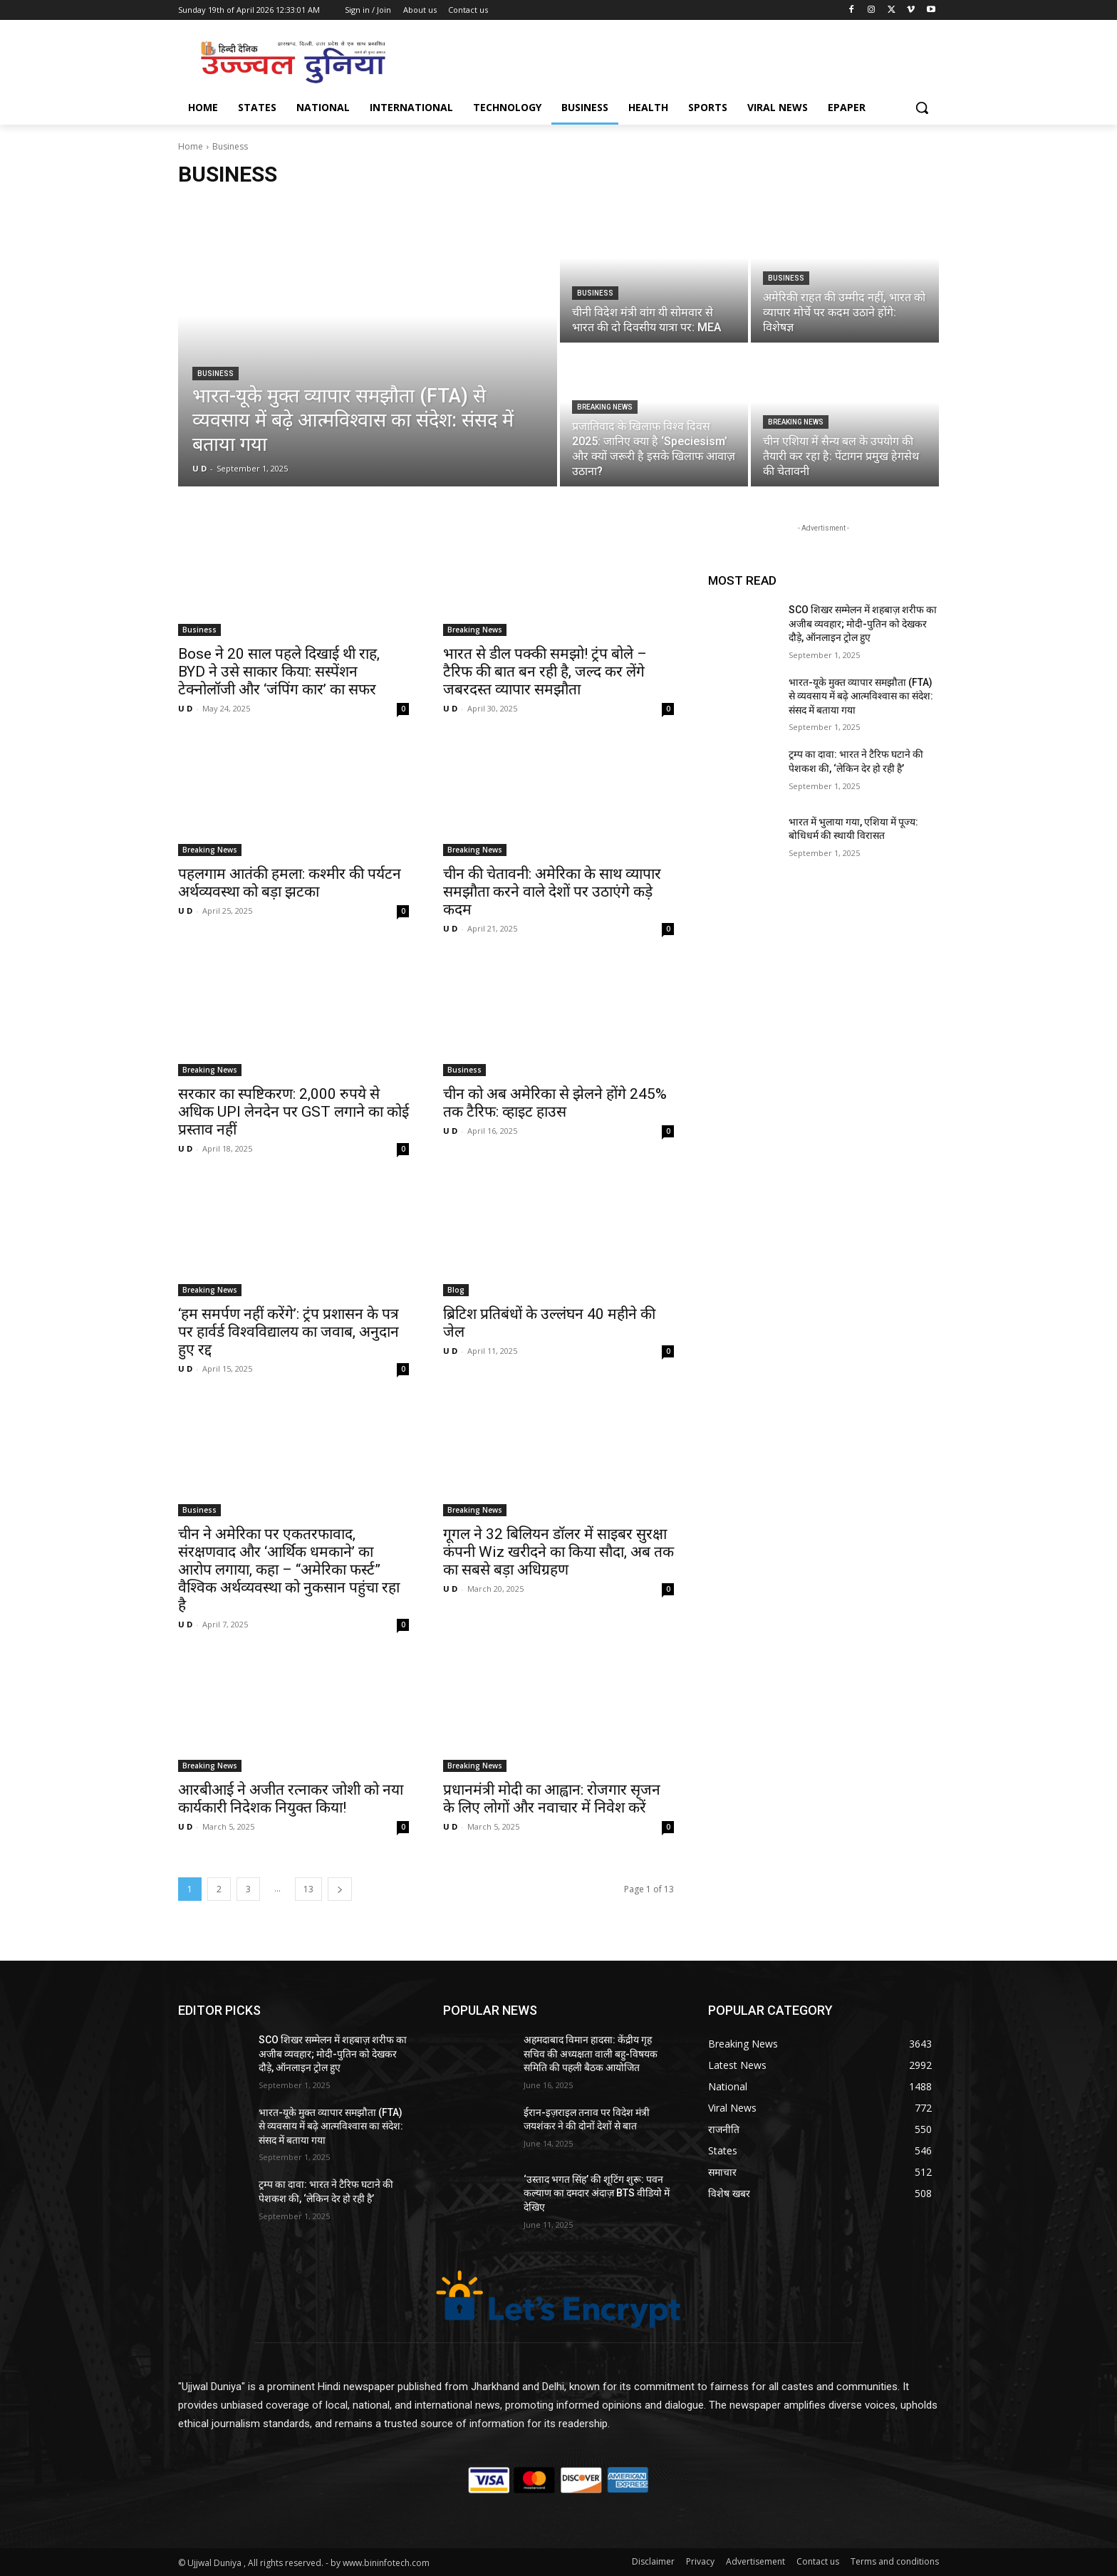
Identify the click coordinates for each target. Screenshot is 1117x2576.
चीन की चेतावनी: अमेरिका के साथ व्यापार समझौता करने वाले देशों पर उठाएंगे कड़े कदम (552, 891)
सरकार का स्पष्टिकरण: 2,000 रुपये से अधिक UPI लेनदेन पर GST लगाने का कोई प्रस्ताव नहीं (293, 1111)
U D (185, 708)
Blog (455, 1290)
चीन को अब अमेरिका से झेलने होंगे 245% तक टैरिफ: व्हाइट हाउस (555, 1102)
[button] (922, 107)
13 (308, 1889)
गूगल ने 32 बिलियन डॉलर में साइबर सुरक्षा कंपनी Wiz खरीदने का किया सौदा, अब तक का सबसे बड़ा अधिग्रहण (558, 1552)
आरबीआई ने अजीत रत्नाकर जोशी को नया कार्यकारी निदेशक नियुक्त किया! (290, 1798)
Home (190, 146)
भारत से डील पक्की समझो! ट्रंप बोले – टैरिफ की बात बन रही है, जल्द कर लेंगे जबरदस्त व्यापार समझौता (545, 671)
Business (215, 373)
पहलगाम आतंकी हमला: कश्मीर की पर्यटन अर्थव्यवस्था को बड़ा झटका (289, 882)
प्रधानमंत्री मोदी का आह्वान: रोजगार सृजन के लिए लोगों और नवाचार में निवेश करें (551, 1798)
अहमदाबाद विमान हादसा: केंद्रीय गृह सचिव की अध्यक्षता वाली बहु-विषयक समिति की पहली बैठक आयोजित (591, 2053)
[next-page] (340, 1889)
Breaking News (605, 407)
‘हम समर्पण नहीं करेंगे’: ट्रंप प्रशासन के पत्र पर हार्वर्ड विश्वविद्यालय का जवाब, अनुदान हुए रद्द (288, 1331)
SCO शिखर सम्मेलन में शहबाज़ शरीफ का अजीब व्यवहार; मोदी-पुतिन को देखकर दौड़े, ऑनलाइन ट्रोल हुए (863, 623)
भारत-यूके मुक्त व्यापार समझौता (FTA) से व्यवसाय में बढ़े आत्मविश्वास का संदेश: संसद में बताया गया (861, 696)
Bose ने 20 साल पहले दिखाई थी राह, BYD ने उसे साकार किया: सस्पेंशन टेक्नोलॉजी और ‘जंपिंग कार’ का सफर (279, 671)
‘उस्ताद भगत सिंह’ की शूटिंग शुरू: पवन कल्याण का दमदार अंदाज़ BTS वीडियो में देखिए (597, 2193)
